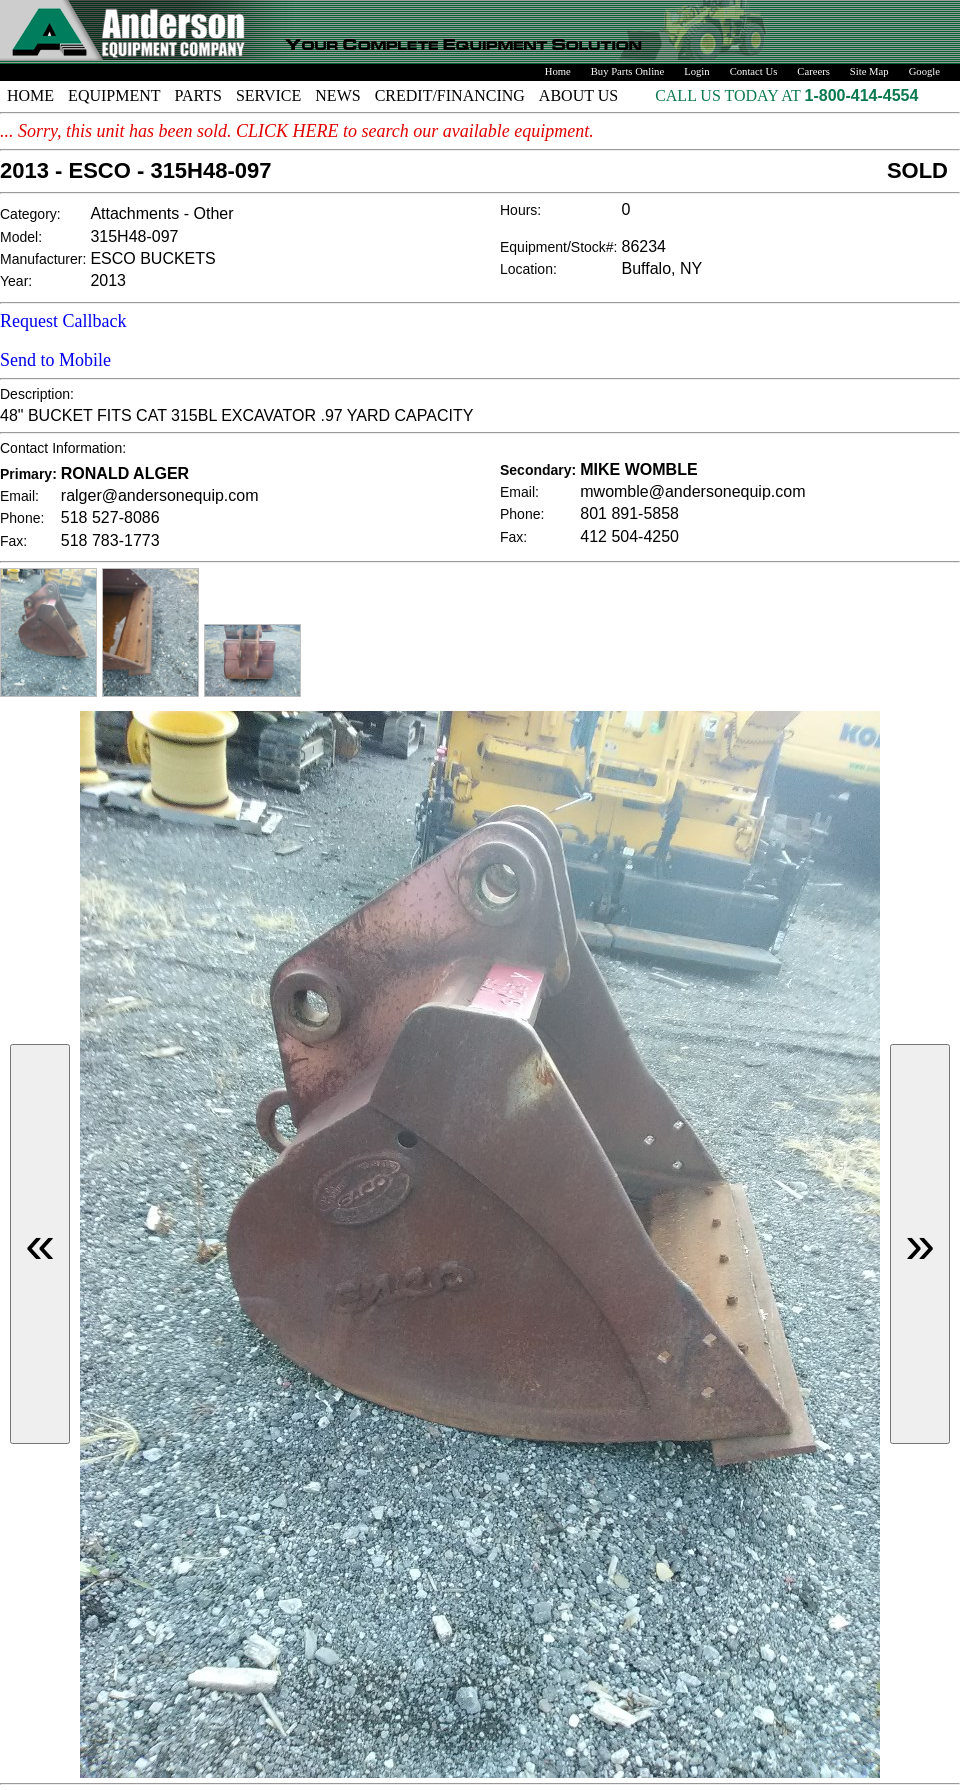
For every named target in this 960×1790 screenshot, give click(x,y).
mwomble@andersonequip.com (692, 491)
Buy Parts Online (627, 71)
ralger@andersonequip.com (160, 495)
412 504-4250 (629, 536)
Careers (813, 71)
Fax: (13, 541)
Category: (30, 214)
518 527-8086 (110, 517)
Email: (19, 496)
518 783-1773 (110, 540)
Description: (37, 394)
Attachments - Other (161, 213)
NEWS (337, 95)
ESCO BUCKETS (152, 258)
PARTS (198, 95)
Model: (21, 237)
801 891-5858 (629, 513)
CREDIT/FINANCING (450, 95)
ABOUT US (578, 95)
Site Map (869, 71)
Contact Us (754, 71)
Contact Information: (63, 448)
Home (558, 71)
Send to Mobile (55, 360)
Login (696, 71)
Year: (16, 281)
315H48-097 (134, 236)
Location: (528, 269)
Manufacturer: (43, 259)
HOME (30, 95)
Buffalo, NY (662, 268)
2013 (108, 280)
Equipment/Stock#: (559, 247)
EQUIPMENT (114, 95)
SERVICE (268, 95)
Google (924, 71)
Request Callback (63, 321)
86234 (644, 246)
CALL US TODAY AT (729, 95)
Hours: (520, 210)
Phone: (22, 518)
